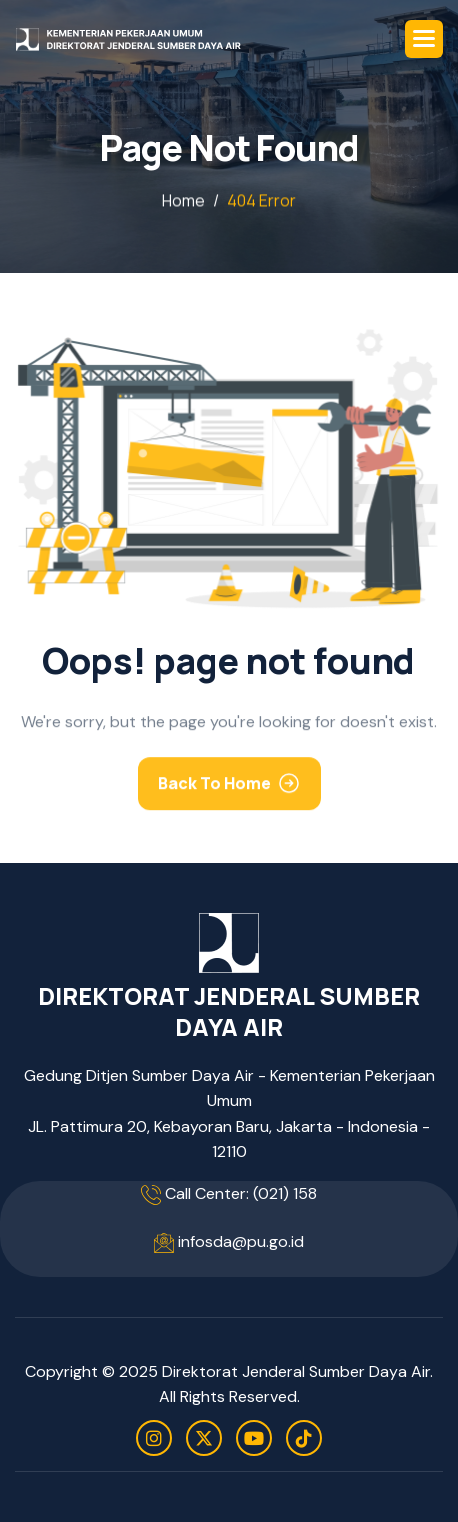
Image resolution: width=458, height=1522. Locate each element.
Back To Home (214, 787)
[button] (424, 39)
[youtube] (254, 1438)
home (183, 201)
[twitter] (204, 1438)
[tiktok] (304, 1438)
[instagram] (154, 1438)
